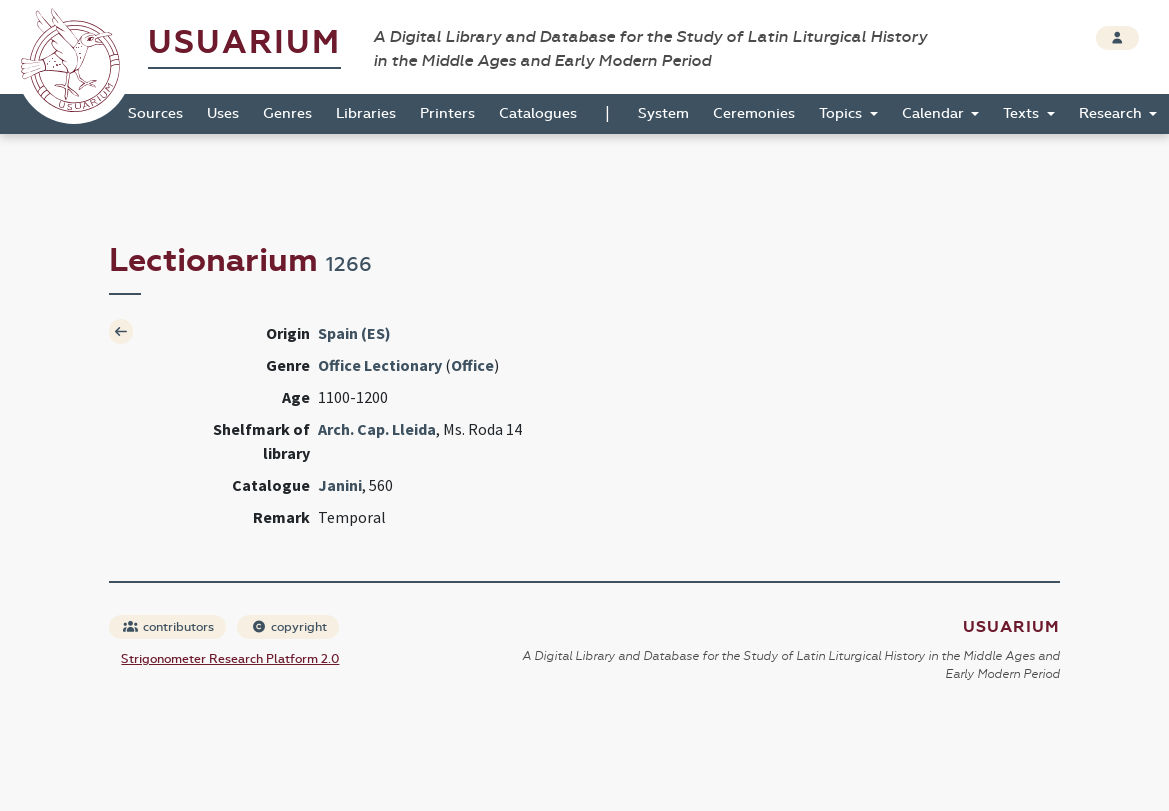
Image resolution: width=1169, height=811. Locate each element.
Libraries (366, 113)
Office (472, 365)
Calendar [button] (935, 113)
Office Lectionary (380, 365)
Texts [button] (1023, 113)
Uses (223, 113)
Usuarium (244, 42)
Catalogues (538, 113)
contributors (168, 627)
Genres (287, 113)
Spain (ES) (354, 333)
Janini (340, 485)
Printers (447, 113)
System (663, 113)
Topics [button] (842, 113)
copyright (289, 627)
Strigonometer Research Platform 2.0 (230, 659)
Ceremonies (754, 113)
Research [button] (1112, 113)
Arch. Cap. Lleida (377, 429)
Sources (155, 113)
